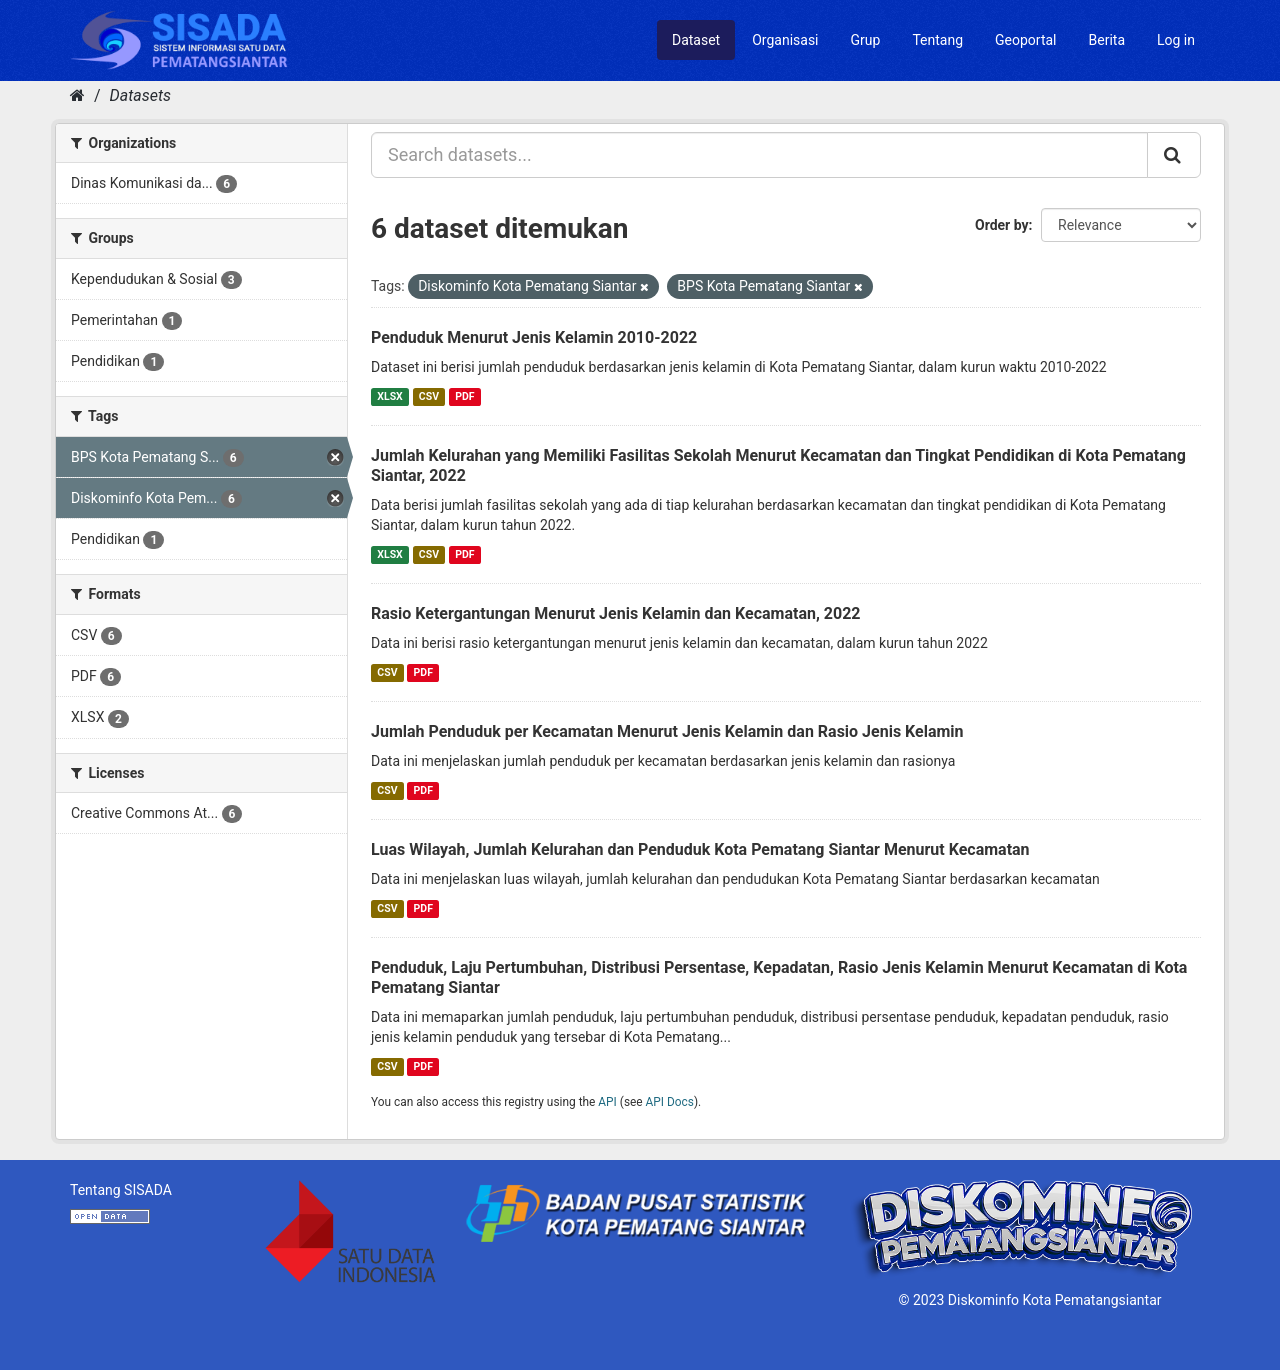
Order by (1002, 225)
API (607, 1102)
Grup (866, 40)
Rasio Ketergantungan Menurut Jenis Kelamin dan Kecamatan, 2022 (616, 613)
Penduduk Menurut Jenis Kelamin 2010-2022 (534, 337)
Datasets (140, 95)
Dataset (696, 40)
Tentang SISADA (121, 1190)
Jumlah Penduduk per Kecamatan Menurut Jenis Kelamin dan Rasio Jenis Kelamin (667, 731)
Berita (1107, 40)
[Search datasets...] (759, 155)
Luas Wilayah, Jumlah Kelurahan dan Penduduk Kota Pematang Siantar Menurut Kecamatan (700, 849)
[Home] (77, 95)
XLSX (389, 396)
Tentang (937, 40)
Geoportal (1025, 40)
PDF (464, 396)
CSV (429, 396)
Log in (1176, 40)
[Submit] (1174, 155)
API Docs (670, 1102)
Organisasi (785, 40)
